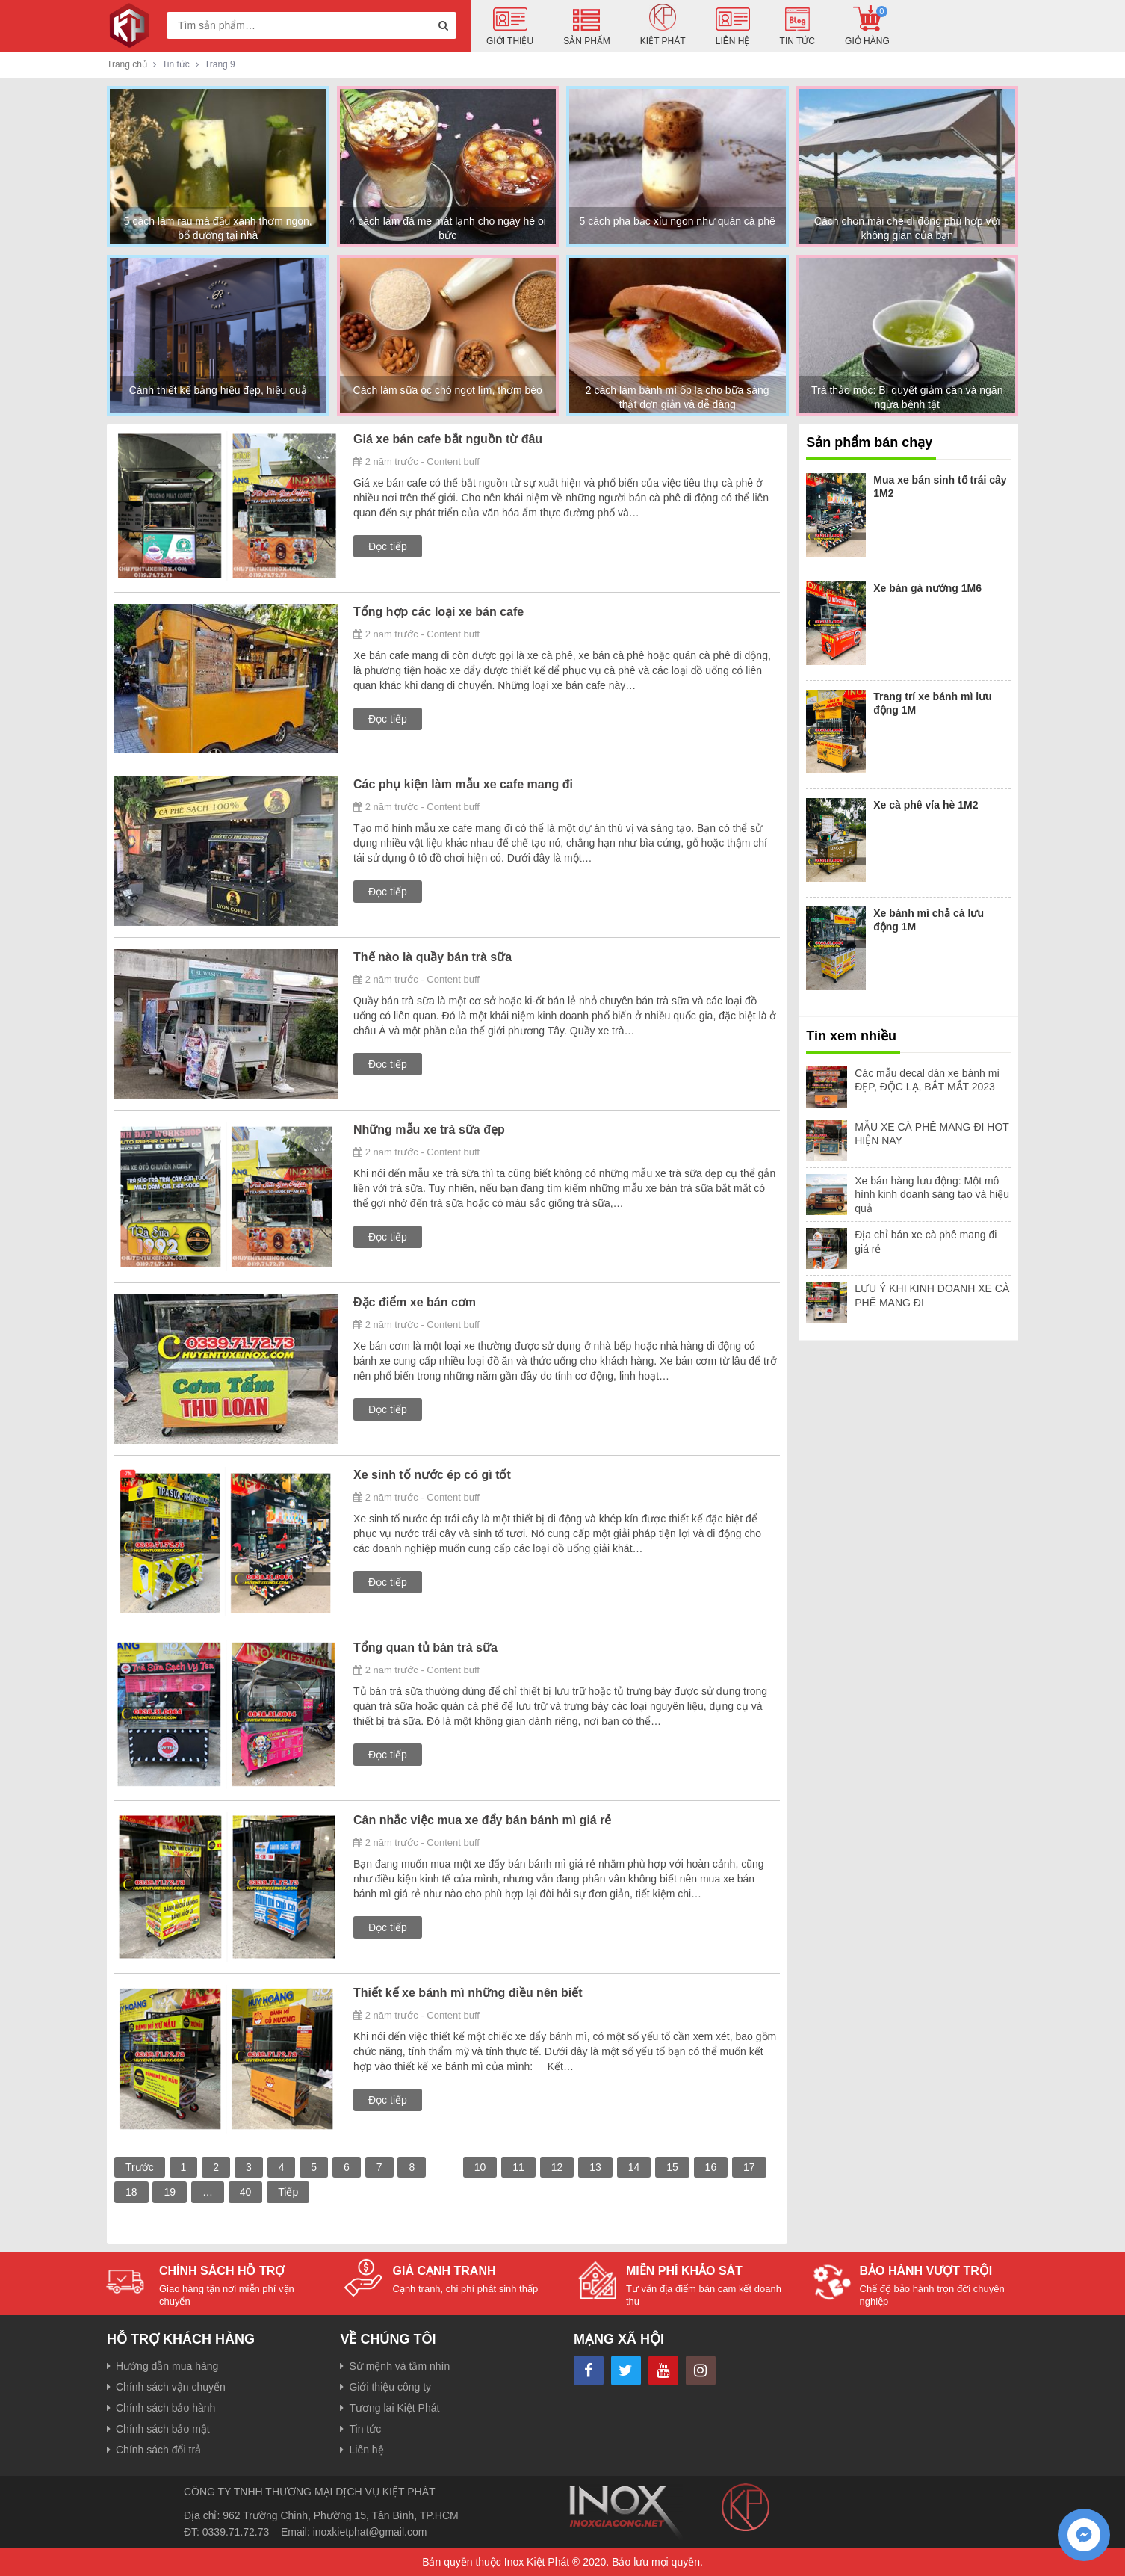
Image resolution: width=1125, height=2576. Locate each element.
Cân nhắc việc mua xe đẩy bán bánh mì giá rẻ (482, 1820)
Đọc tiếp (387, 546)
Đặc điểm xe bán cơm (414, 1302)
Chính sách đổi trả (158, 2450)
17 (749, 2167)
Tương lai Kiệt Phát (394, 2408)
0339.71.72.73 (236, 2532)
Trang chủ (127, 64)
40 (246, 2192)
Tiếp (288, 2192)
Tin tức (365, 2429)
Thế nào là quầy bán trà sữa (432, 957)
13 (595, 2167)
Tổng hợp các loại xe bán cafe (438, 611)
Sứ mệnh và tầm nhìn (399, 2366)
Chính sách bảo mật (163, 2429)
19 (170, 2192)
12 (557, 2167)
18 (131, 2192)
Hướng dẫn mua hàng (167, 2366)
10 (480, 2167)
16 (711, 2167)
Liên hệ (366, 2450)
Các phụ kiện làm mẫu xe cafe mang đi (463, 784)
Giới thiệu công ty (390, 2387)
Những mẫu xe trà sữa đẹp (429, 1129)
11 (518, 2167)
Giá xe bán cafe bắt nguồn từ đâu (447, 439)
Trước (139, 2167)
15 (672, 2167)
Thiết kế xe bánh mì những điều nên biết (468, 1992)
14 (634, 2167)
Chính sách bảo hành (165, 2408)
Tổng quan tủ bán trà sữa (425, 1647)
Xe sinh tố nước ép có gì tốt (432, 1474)
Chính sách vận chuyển (171, 2387)
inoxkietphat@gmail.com (370, 2532)
